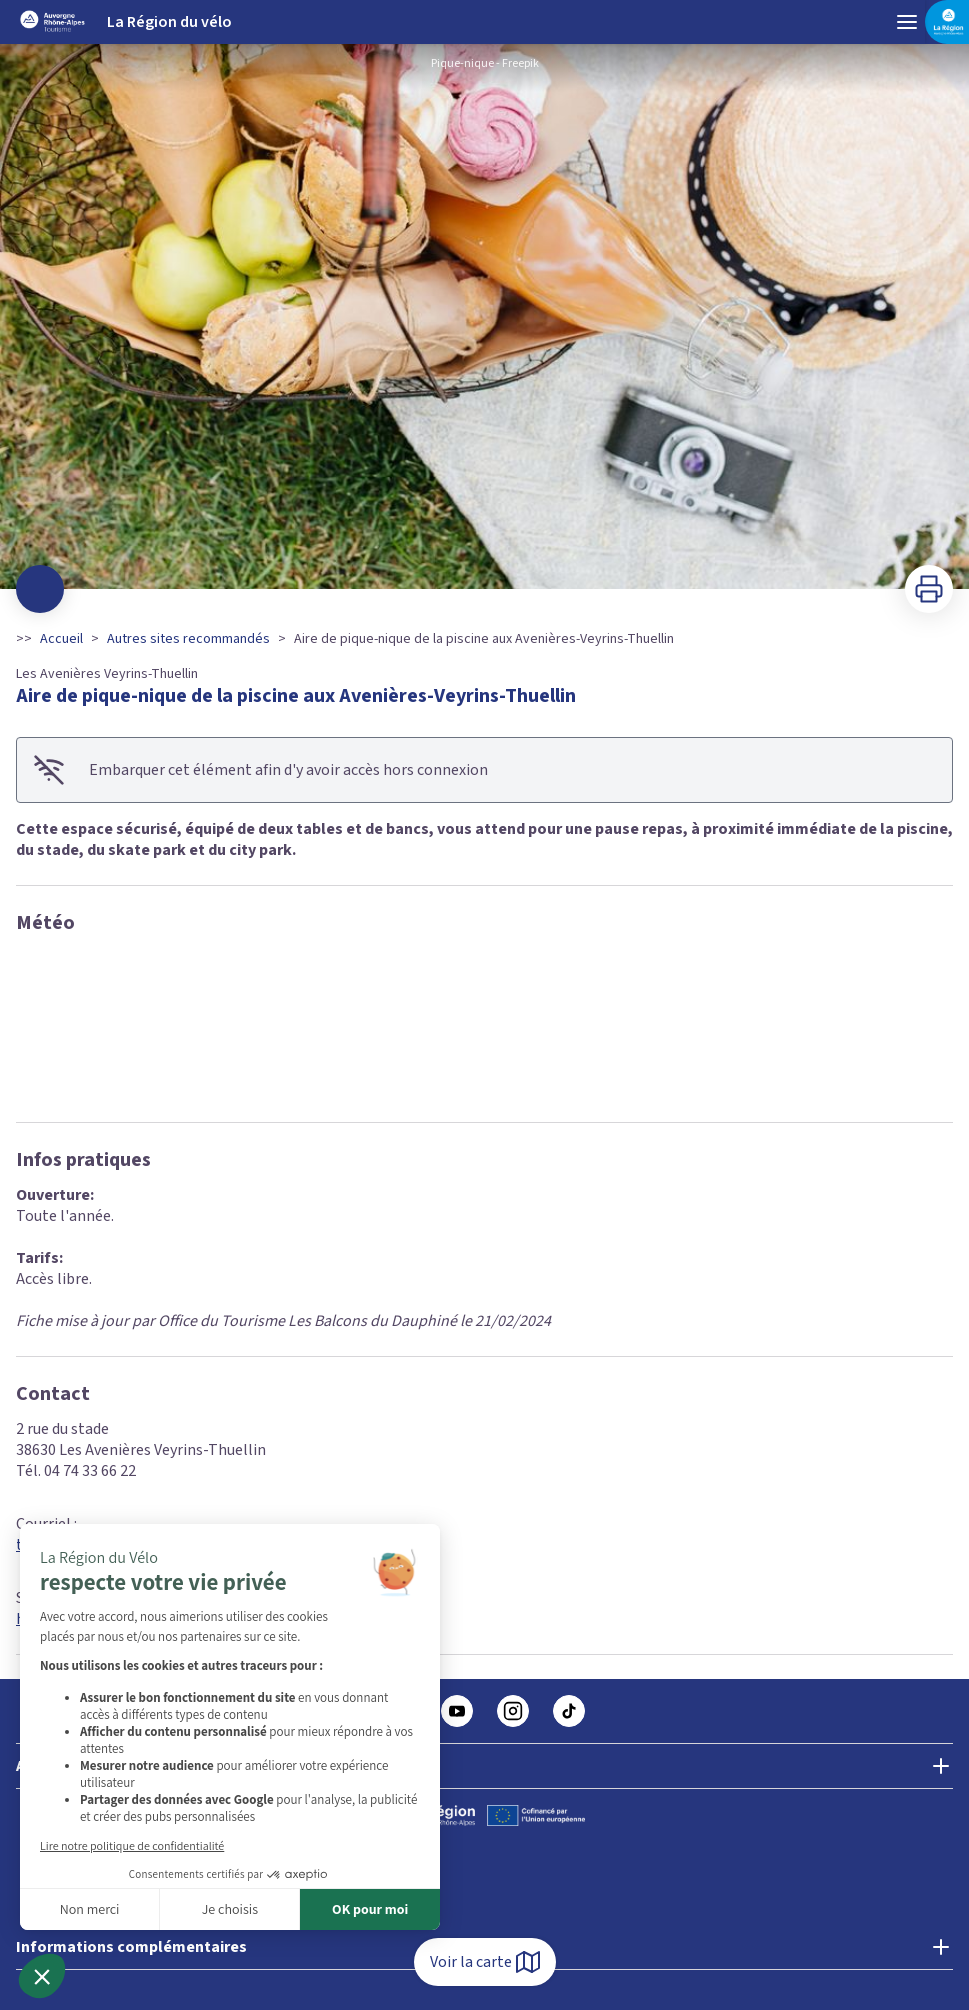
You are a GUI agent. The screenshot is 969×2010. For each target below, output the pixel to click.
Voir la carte (485, 1962)
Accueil (61, 639)
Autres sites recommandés (188, 639)
